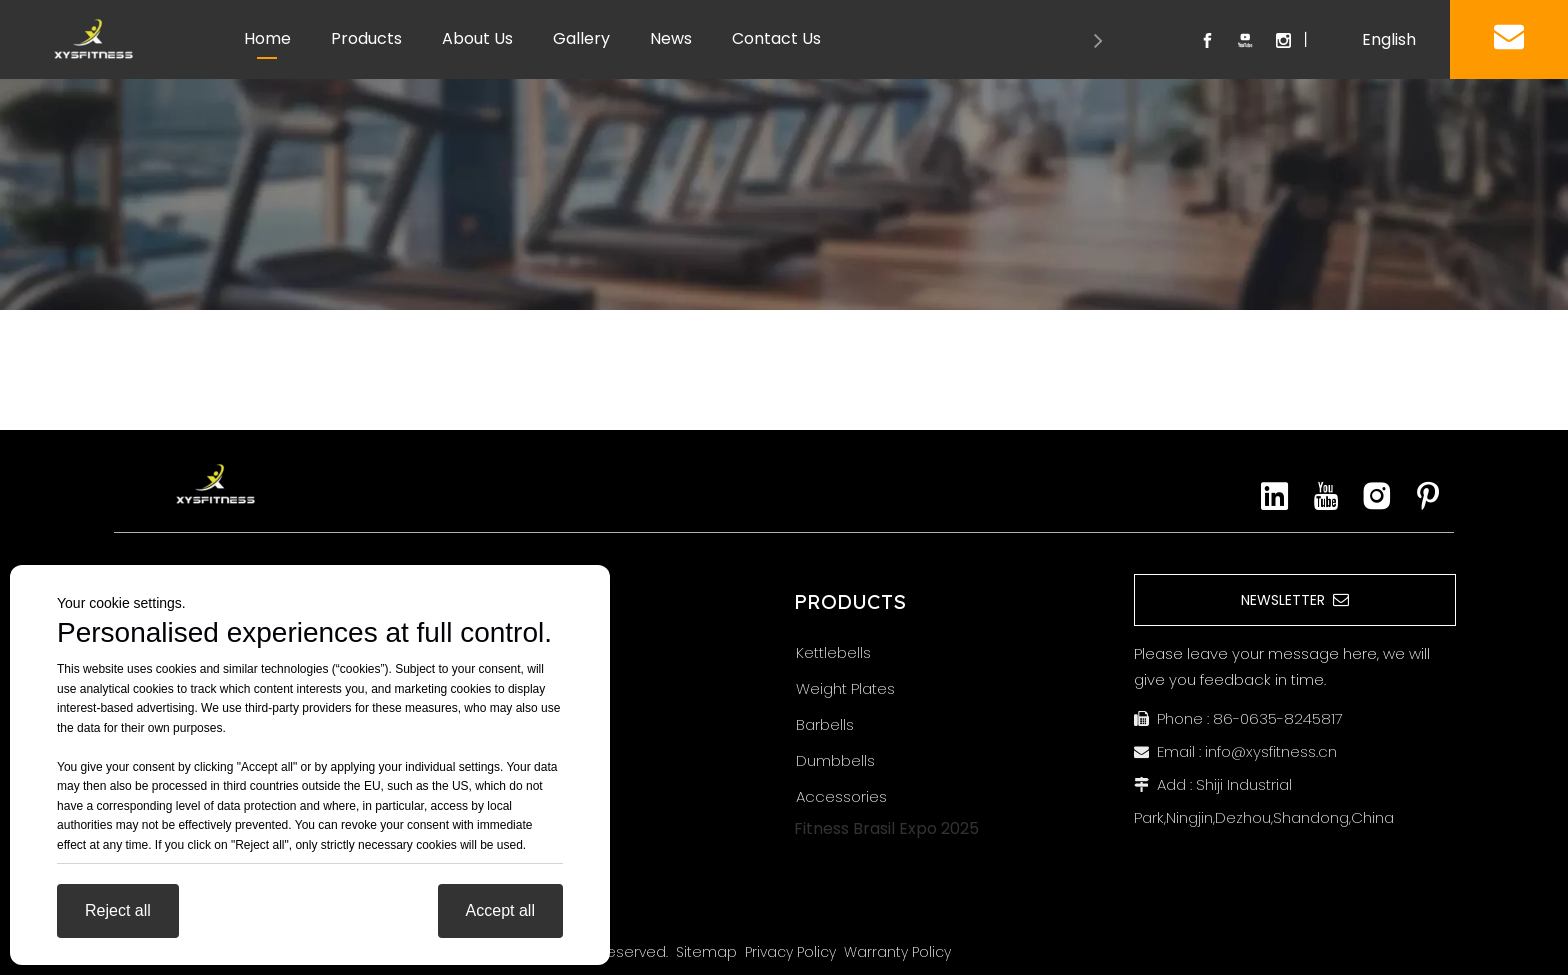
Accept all (500, 910)
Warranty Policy (897, 952)
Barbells (825, 724)
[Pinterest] (1428, 496)
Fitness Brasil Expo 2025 (886, 828)
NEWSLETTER (1295, 600)
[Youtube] (1326, 496)
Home (267, 38)
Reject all (118, 910)
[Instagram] (1377, 496)
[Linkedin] (1275, 496)
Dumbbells (835, 760)
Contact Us (776, 38)
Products (366, 38)
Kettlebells (833, 652)
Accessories (841, 796)
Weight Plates (845, 688)
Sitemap (706, 952)
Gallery (581, 38)
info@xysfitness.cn (1271, 751)
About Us (477, 38)
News (671, 38)
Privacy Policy (790, 952)
